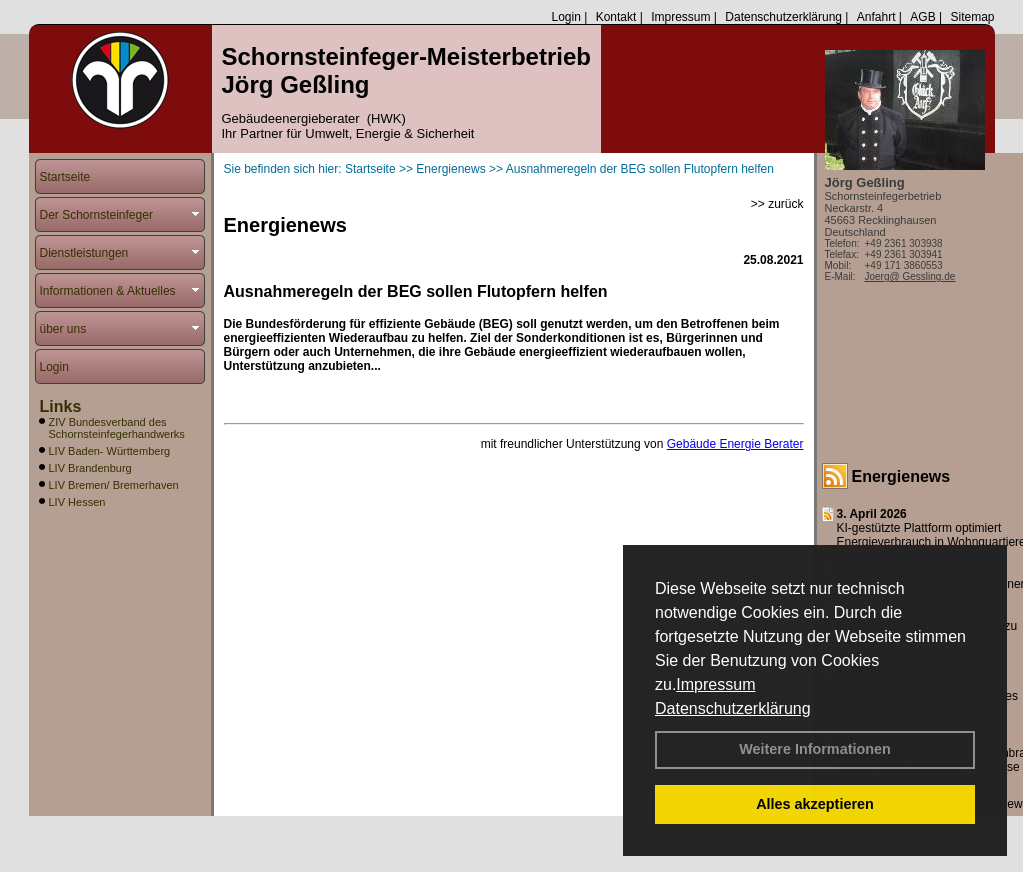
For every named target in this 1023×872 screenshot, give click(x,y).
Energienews (901, 476)
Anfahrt (876, 17)
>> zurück (777, 204)
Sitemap (972, 17)
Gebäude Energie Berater (735, 444)
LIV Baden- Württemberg (110, 451)
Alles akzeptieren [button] (815, 804)
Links (61, 406)
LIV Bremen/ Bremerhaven (114, 485)
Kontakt (616, 17)
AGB (922, 17)
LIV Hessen (77, 502)
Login (565, 17)
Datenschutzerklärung (733, 708)
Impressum (715, 684)
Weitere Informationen (815, 749)
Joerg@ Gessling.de (910, 276)
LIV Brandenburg (90, 468)
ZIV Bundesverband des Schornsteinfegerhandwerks (117, 428)
